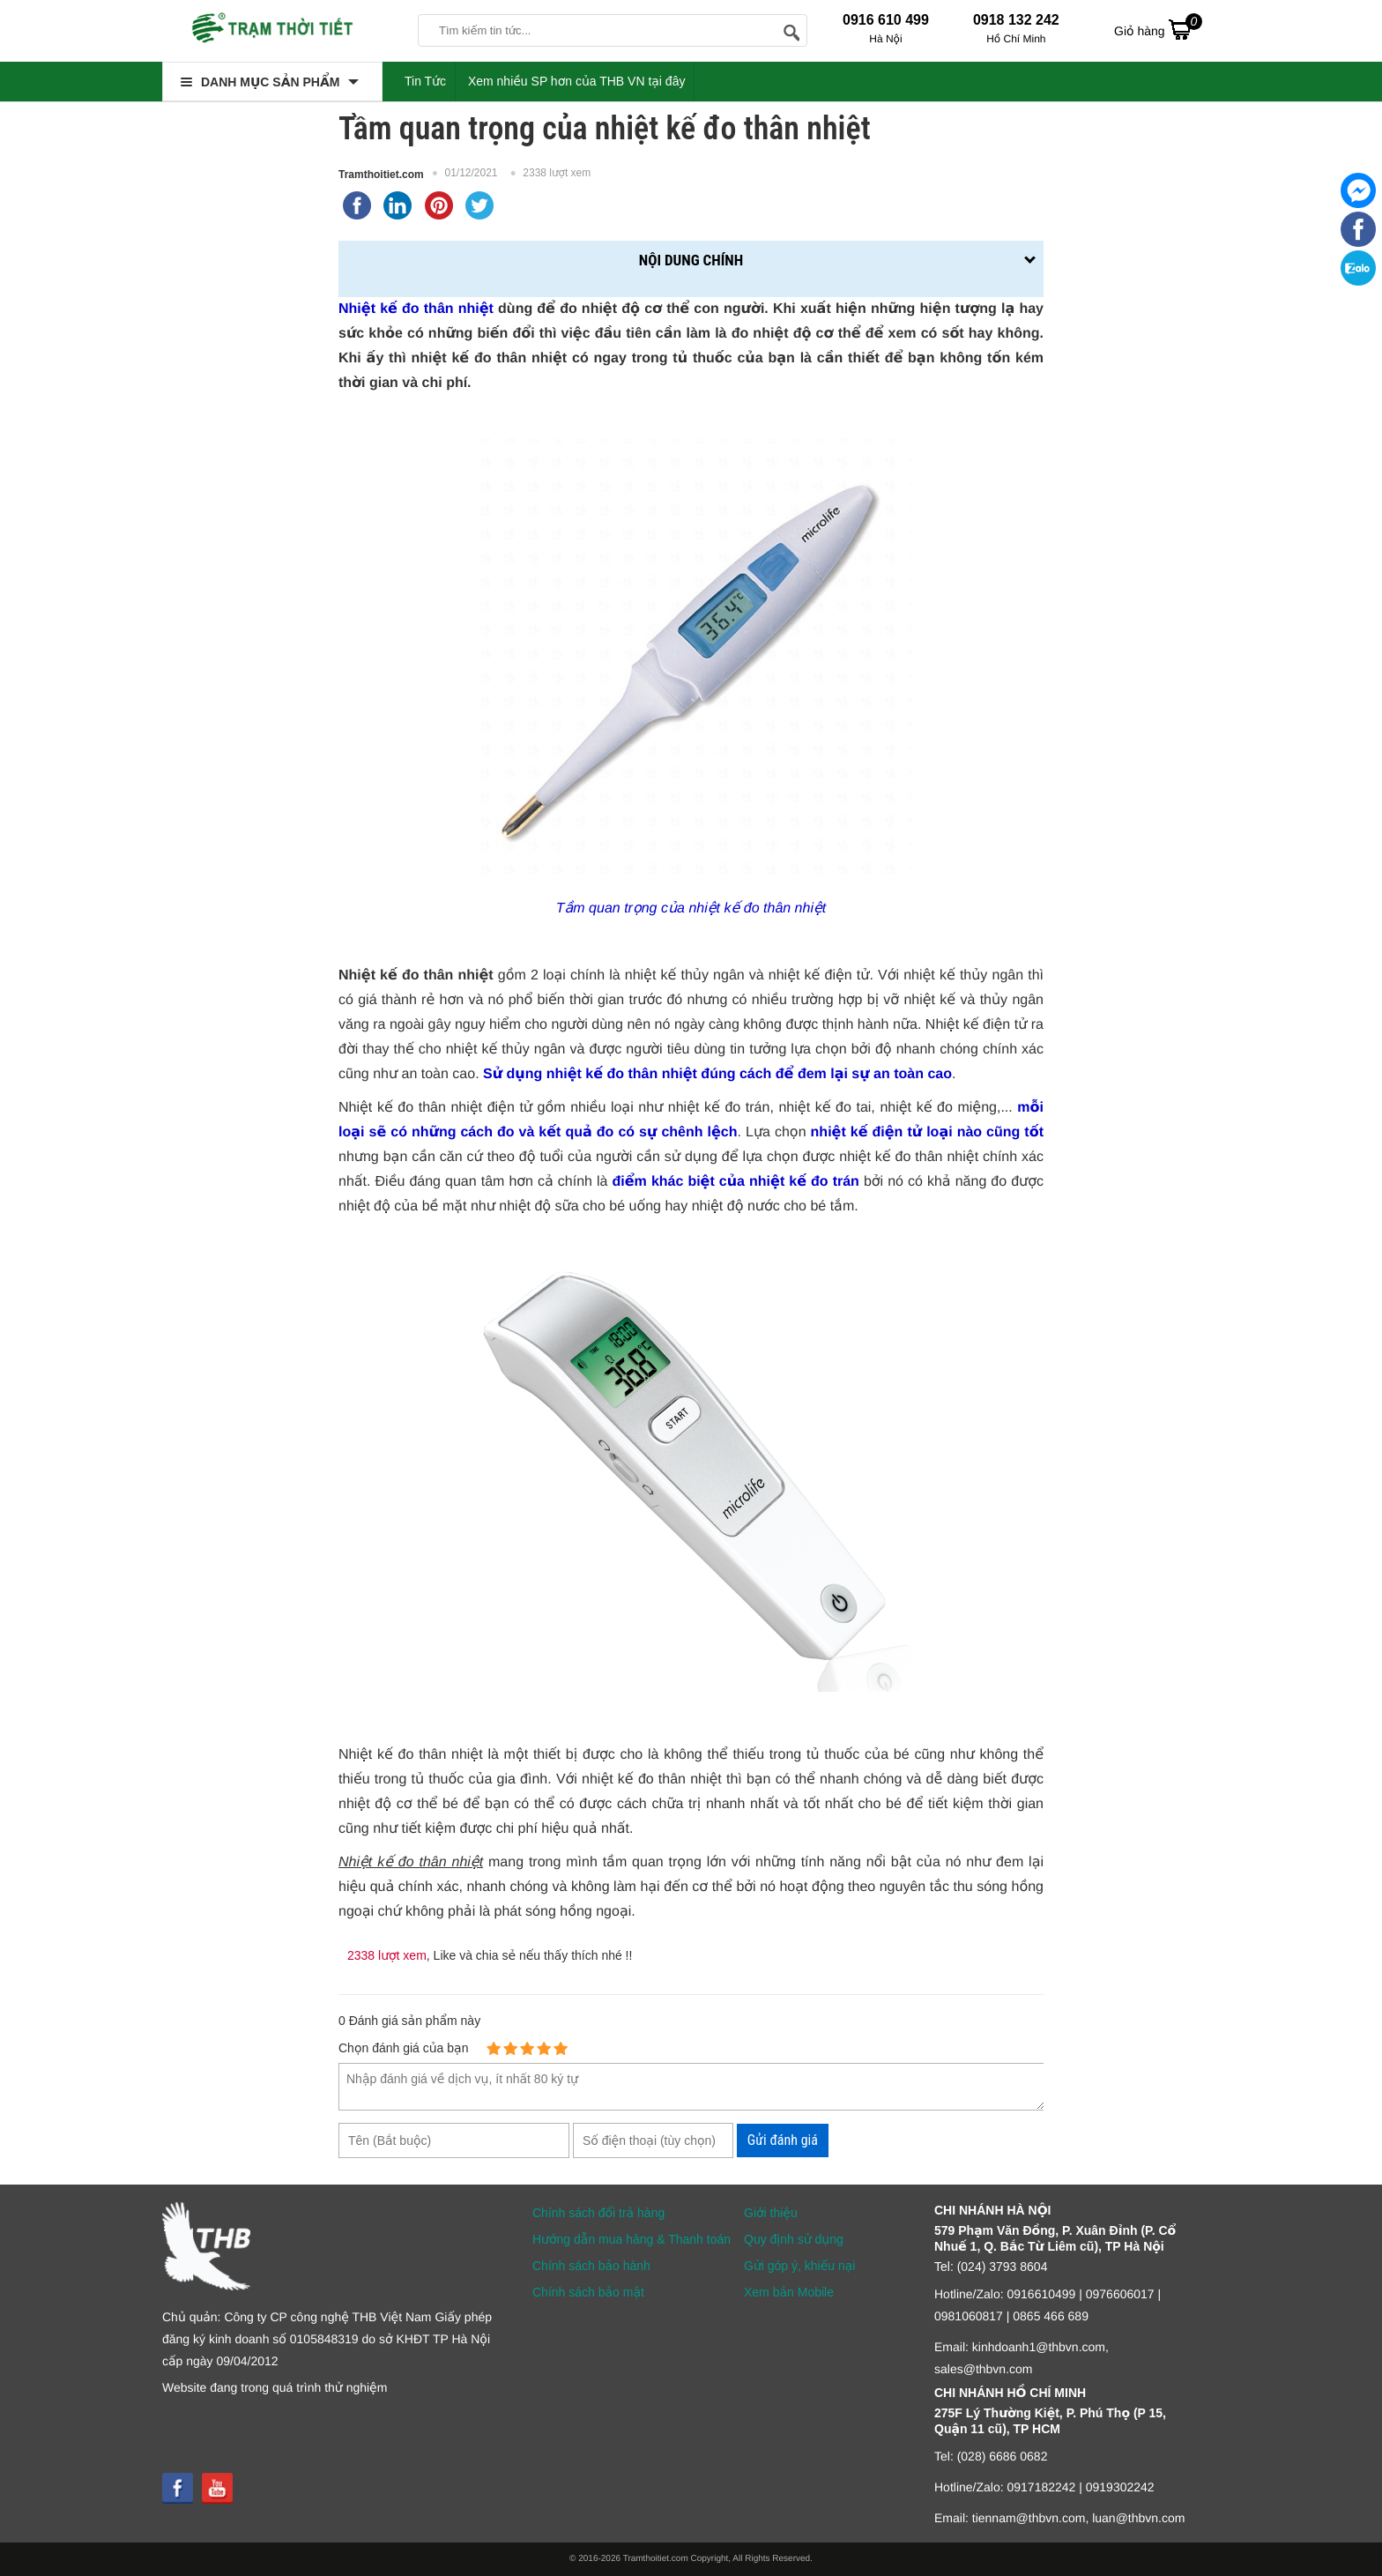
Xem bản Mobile (789, 2292)
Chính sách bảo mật (588, 2292)
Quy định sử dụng (793, 2239)
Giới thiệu (771, 2213)
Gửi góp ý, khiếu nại (799, 2266)
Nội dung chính (691, 260)
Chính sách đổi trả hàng (598, 2213)
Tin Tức (425, 81)
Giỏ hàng (1158, 29)
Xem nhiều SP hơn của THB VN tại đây (577, 81)
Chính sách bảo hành (591, 2266)
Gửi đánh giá (782, 2140)
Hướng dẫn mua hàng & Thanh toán (631, 2239)
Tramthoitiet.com (381, 174)
